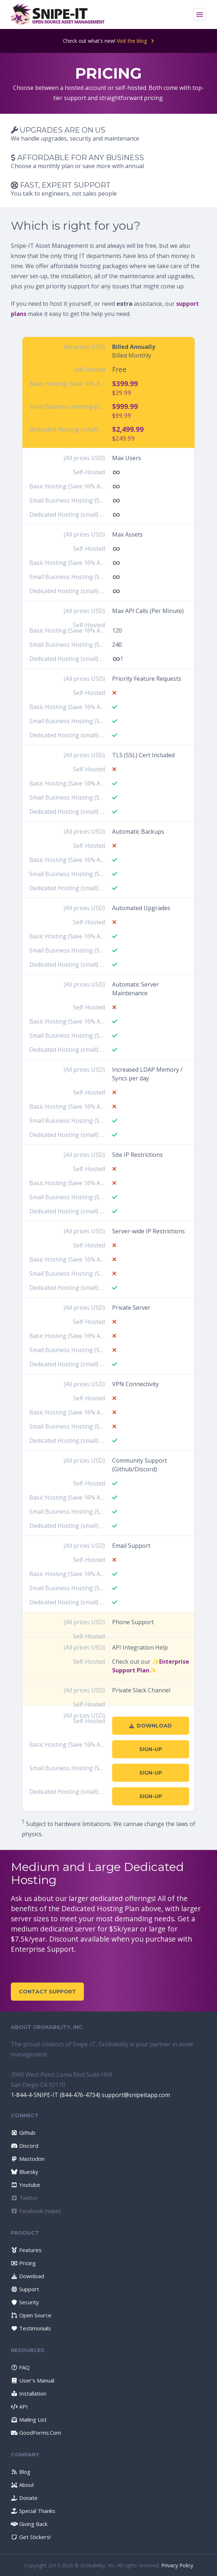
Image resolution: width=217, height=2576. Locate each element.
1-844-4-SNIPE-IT (34, 2095)
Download (150, 1725)
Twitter (24, 2197)
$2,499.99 (128, 429)
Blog (20, 2471)
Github (23, 2132)
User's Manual (32, 2380)
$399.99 (125, 383)
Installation (28, 2393)
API (19, 2406)
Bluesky (24, 2171)
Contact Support (47, 1991)
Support (25, 2289)
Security (25, 2302)
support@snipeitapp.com (136, 2095)
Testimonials (31, 2328)
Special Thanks (33, 2510)
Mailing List (29, 2419)
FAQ (20, 2367)
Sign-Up (150, 1749)
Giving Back (29, 2523)
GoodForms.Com (36, 2432)
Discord (24, 2145)
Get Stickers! (31, 2536)
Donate (24, 2497)
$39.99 (121, 392)
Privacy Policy (177, 2565)
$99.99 (121, 415)
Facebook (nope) (36, 2210)
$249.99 (123, 438)
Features (26, 2250)
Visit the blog (135, 40)
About (22, 2484)
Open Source (31, 2315)
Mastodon (27, 2158)
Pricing (23, 2263)
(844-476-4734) (80, 2095)
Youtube (25, 2184)
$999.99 (125, 406)
